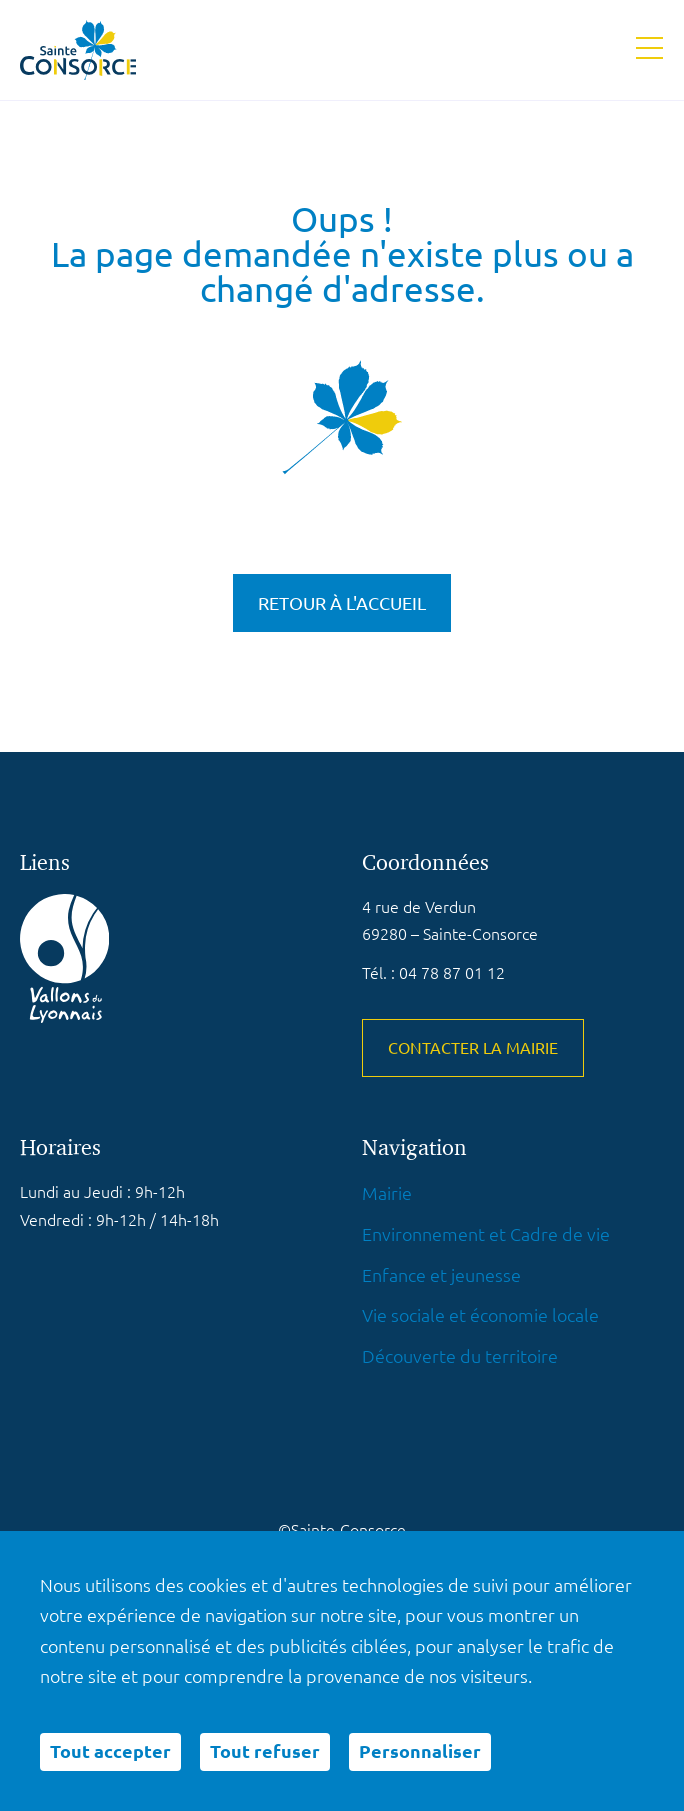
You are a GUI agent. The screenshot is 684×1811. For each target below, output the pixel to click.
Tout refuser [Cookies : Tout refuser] (265, 1751)
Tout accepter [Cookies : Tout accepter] (110, 1751)
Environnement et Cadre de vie (486, 1234)
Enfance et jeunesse (441, 1275)
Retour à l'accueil (342, 603)
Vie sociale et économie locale (480, 1315)
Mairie (387, 1193)
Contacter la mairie (473, 1048)
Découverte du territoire (460, 1356)
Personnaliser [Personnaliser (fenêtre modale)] (420, 1751)
